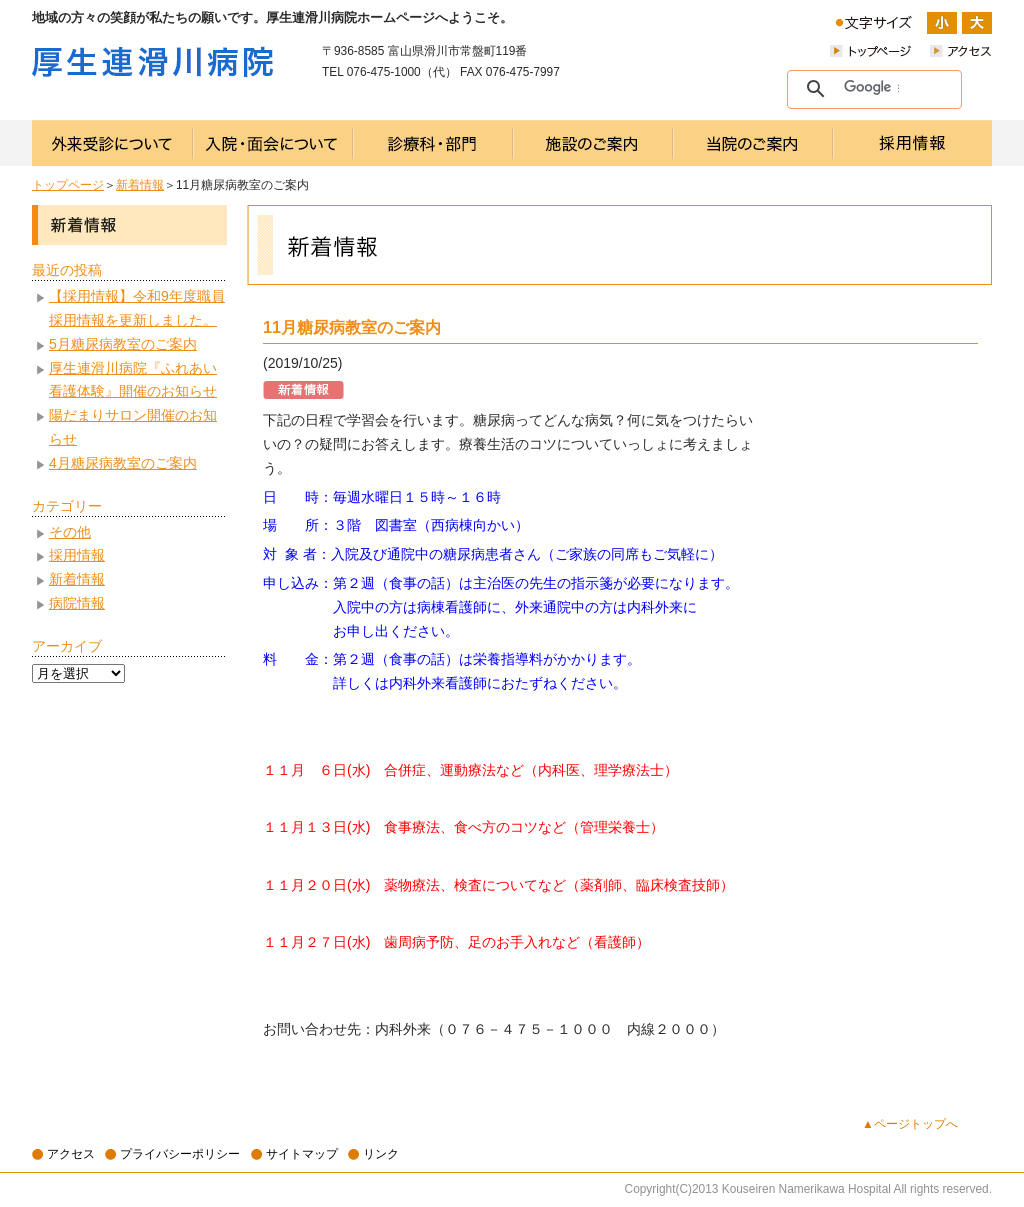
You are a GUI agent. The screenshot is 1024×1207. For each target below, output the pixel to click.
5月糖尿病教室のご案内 (123, 344)
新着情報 (140, 185)
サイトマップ (302, 1154)
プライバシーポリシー (180, 1154)
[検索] (871, 88)
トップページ (68, 185)
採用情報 (77, 555)
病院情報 (77, 603)
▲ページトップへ (910, 1124)
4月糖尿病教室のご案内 (123, 463)
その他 (70, 532)
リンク (381, 1154)
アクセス (71, 1154)
